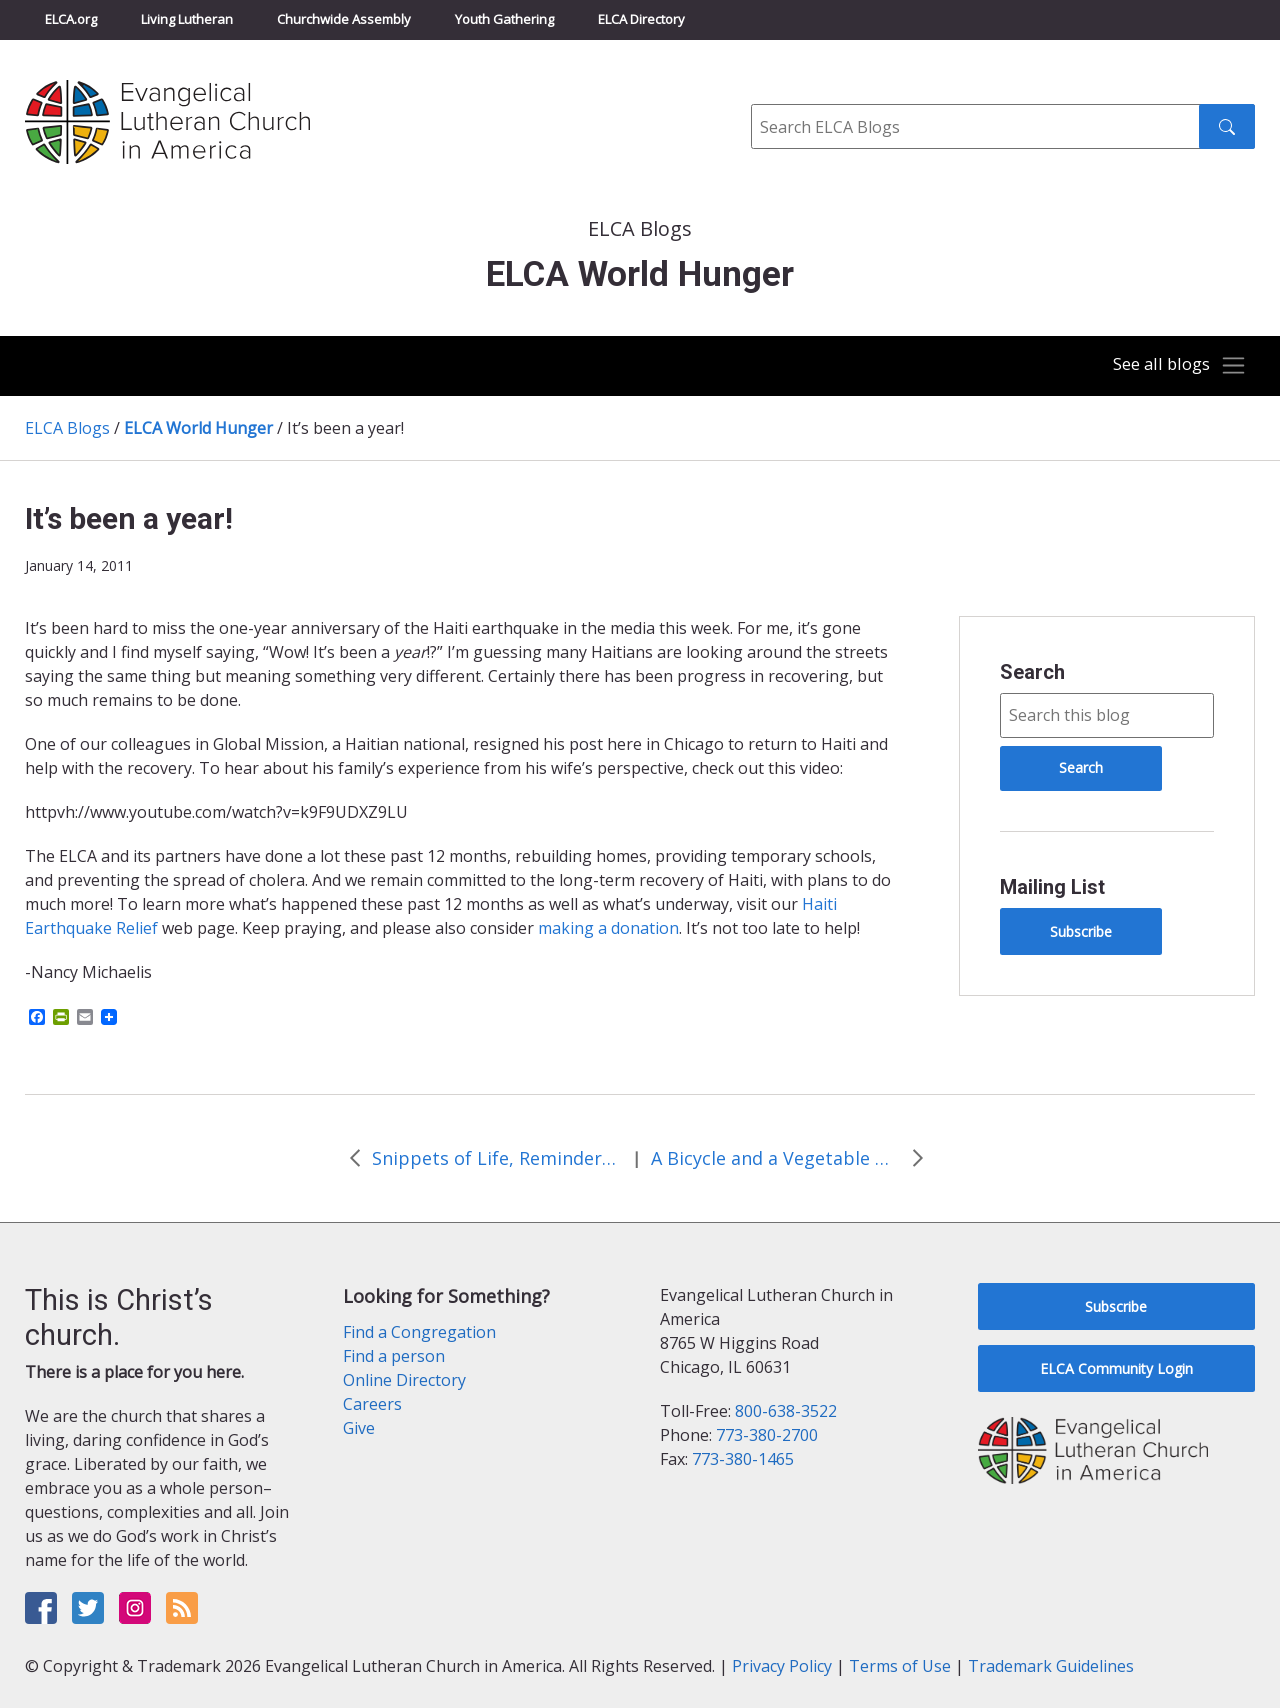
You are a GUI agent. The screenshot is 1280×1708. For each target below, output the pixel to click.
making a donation (608, 928)
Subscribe (1081, 931)
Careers (372, 1404)
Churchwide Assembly (344, 19)
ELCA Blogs (67, 428)
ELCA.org (71, 19)
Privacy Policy (782, 1666)
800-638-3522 (786, 1411)
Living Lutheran (187, 19)
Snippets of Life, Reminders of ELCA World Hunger (497, 1158)
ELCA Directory (641, 19)
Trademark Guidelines (1051, 1666)
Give (359, 1428)
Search (1032, 672)
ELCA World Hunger (198, 428)
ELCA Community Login (1116, 1368)
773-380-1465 (743, 1459)
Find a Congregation (419, 1332)
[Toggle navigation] (1174, 366)
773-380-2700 (767, 1435)
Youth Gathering (504, 19)
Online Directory (404, 1380)
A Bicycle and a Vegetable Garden (776, 1158)
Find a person (394, 1356)
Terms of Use (900, 1666)
